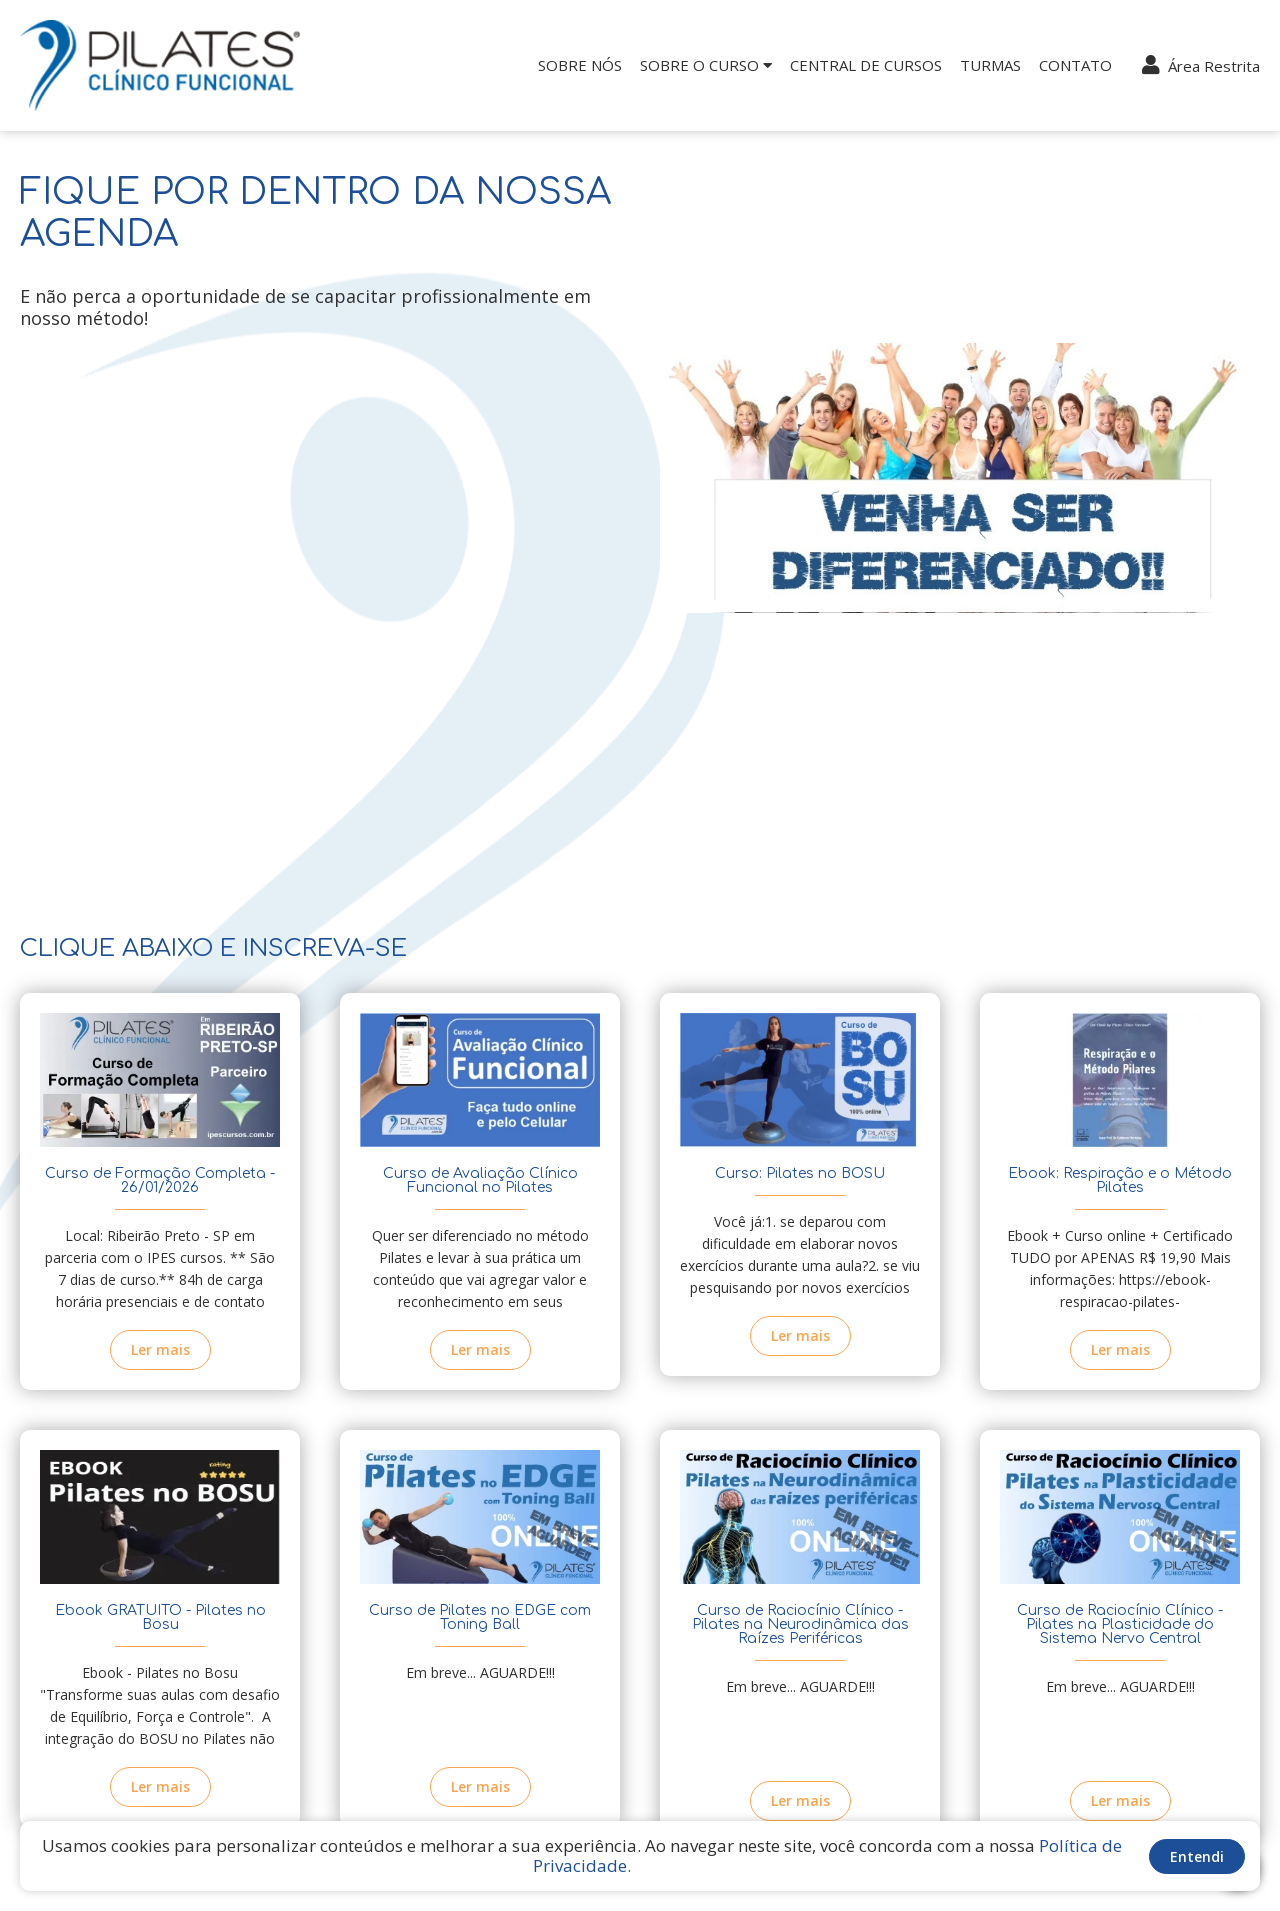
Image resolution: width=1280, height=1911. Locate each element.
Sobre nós (580, 65)
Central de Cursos (866, 65)
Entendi (1197, 1856)
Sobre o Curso (706, 65)
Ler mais (160, 1349)
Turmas (990, 65)
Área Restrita (1201, 65)
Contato (1075, 65)
